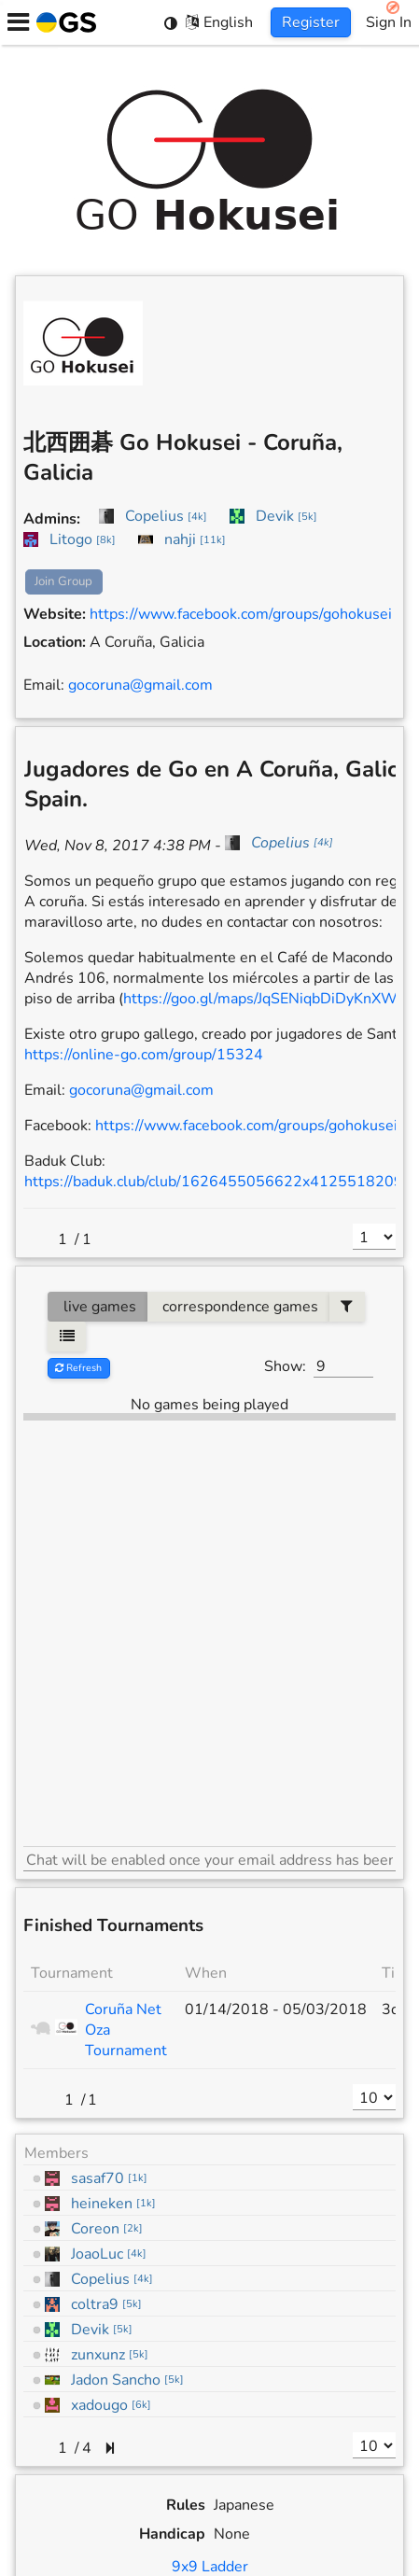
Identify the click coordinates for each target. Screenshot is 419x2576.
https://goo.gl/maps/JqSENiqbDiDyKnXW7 (265, 998)
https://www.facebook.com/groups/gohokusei (241, 614)
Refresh (78, 1368)
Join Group (63, 581)
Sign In (389, 22)
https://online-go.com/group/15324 (143, 1054)
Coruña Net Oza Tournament (126, 2030)
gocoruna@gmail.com (140, 685)
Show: (285, 1366)
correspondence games (238, 1306)
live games (98, 1306)
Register (311, 22)
